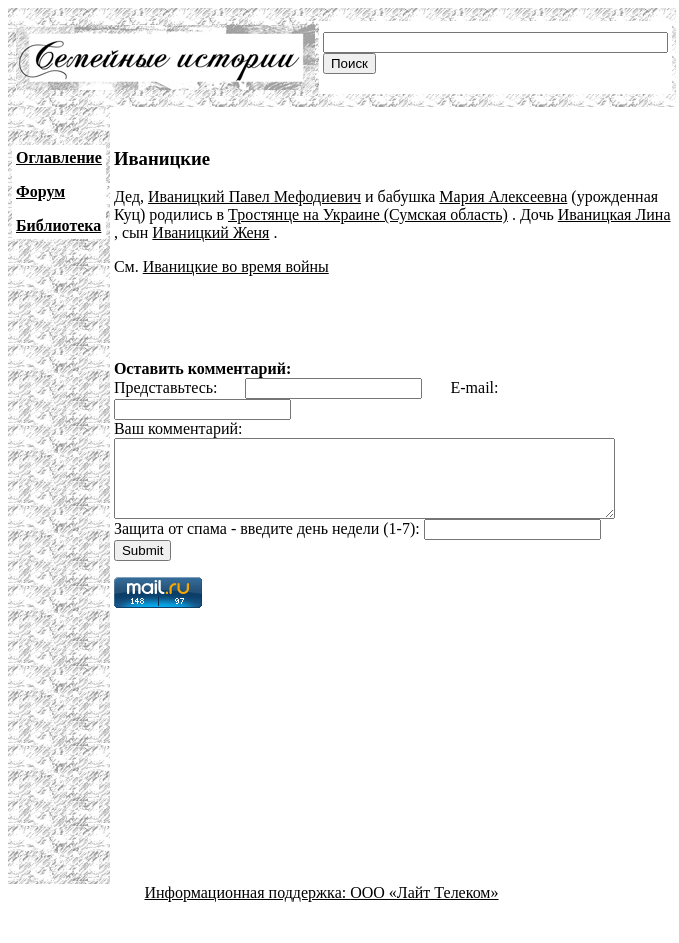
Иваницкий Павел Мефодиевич (254, 196)
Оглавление (59, 157)
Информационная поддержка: (248, 907)
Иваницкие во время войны (236, 266)
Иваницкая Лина (614, 214)
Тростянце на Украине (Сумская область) (368, 214)
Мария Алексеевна (503, 196)
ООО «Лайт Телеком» (424, 907)
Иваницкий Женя (210, 232)
